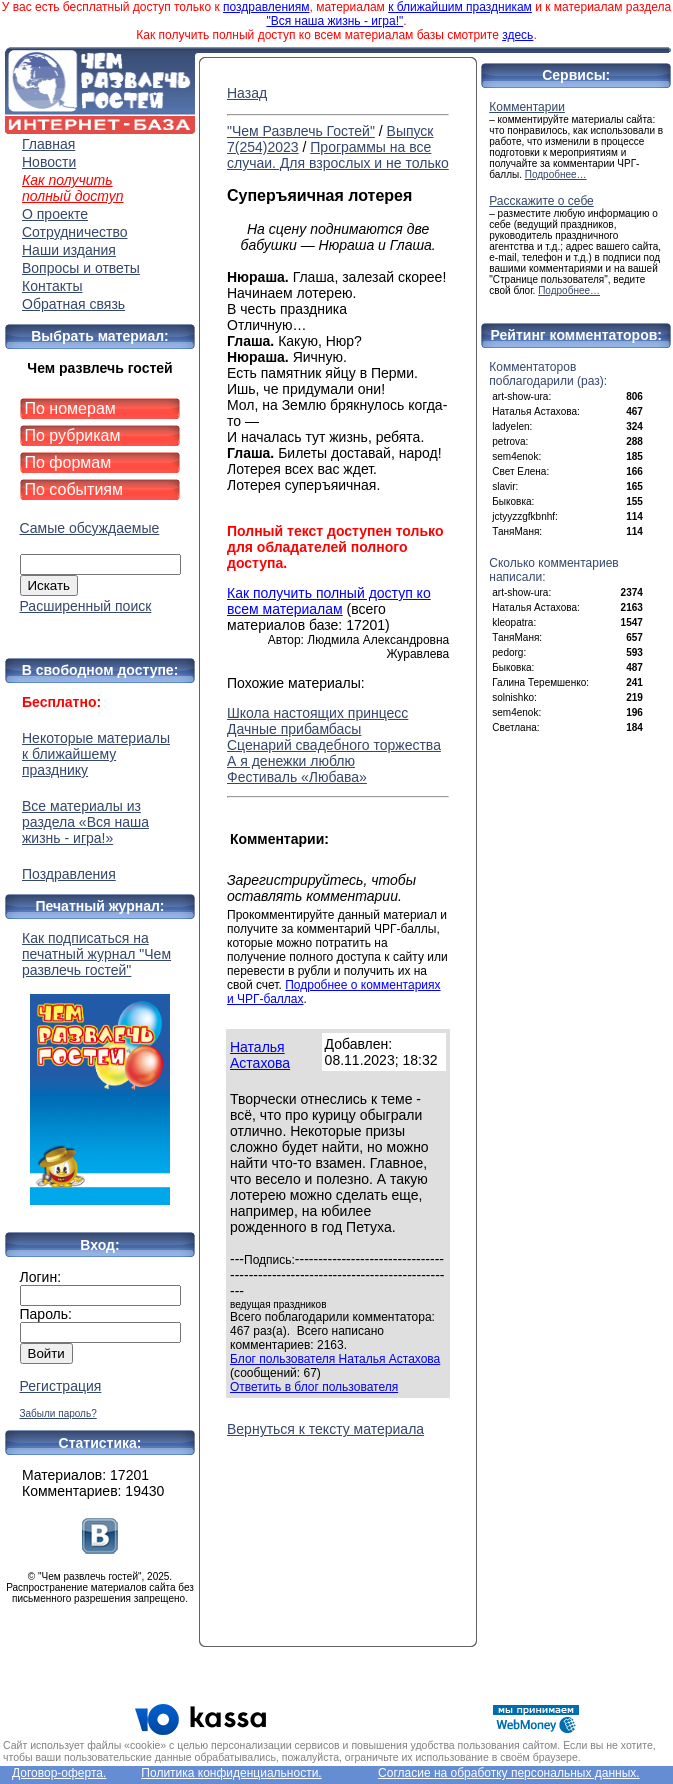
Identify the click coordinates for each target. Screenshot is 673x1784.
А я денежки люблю (291, 761)
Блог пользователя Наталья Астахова (335, 1359)
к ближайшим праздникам (460, 7)
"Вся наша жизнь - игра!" (334, 21)
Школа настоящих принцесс (317, 713)
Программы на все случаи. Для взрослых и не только (338, 155)
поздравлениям (266, 7)
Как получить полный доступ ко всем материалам (329, 601)
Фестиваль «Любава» (297, 777)
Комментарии (527, 107)
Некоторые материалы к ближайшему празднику (96, 754)
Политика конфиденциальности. (231, 1773)
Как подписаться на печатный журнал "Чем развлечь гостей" (100, 1067)
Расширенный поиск (86, 606)
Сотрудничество (74, 232)
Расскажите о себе (541, 201)
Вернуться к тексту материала (325, 1429)
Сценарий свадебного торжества (334, 745)
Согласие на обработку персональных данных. (509, 1773)
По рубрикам (73, 435)
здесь (517, 35)
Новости (49, 162)
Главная (48, 144)
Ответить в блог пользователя (314, 1387)
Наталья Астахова (260, 1055)
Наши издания (69, 250)
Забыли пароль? (58, 1413)
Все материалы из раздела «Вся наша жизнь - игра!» (85, 822)
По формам (68, 462)
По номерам (70, 408)
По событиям (74, 489)
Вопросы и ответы (81, 268)
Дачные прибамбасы (294, 729)
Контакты (52, 286)
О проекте (55, 214)
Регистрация (61, 1386)
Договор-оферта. (59, 1773)
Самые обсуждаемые (90, 528)
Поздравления (69, 874)
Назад (247, 93)
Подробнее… (556, 174)
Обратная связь (73, 304)
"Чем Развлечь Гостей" (301, 131)
